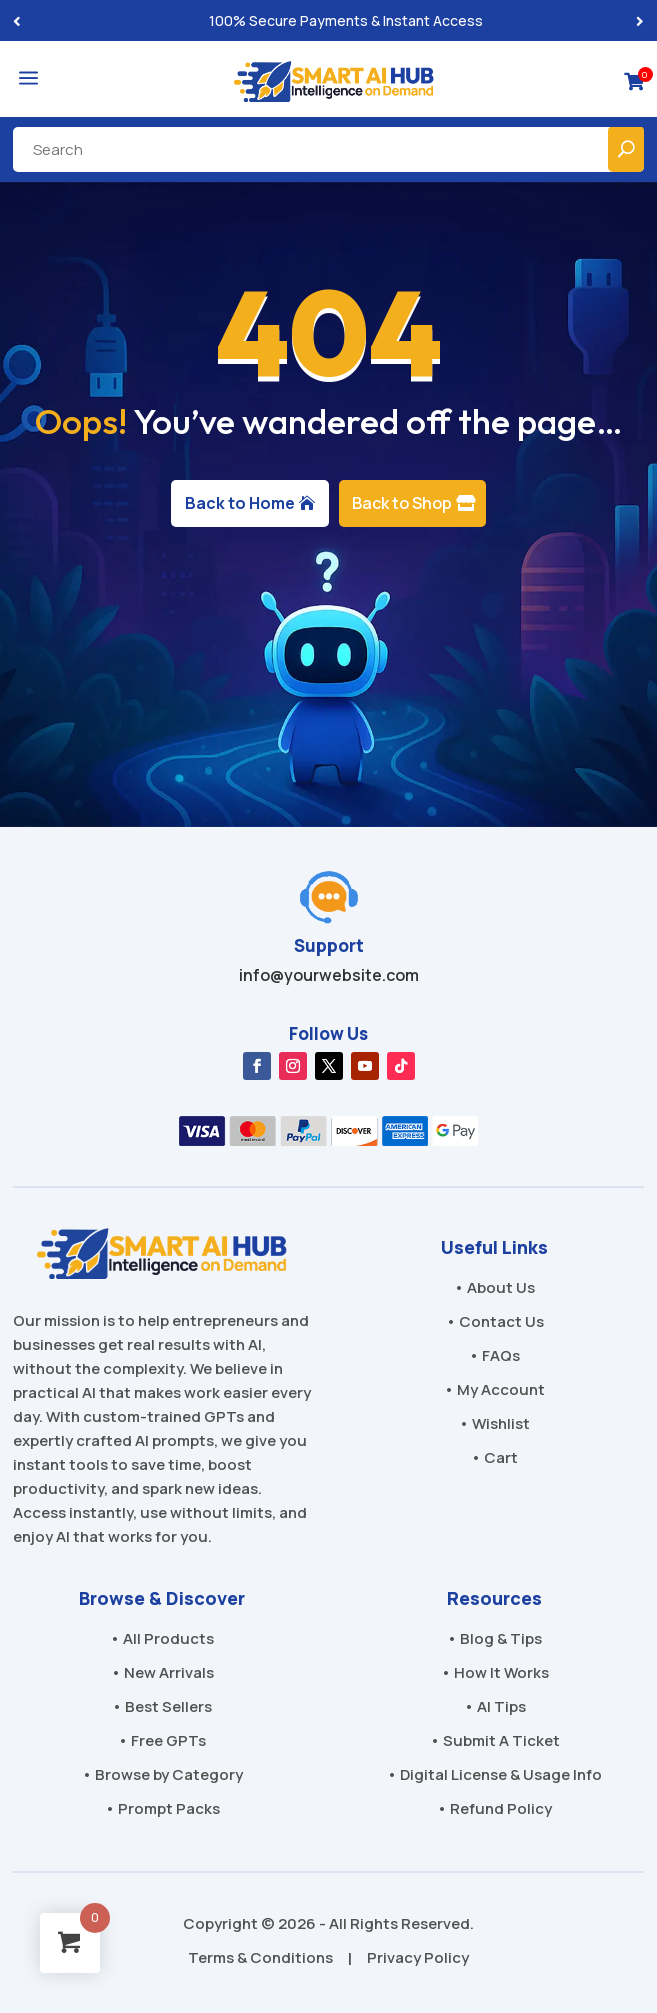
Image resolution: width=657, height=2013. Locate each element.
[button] (640, 20)
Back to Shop (402, 503)
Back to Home (240, 503)
